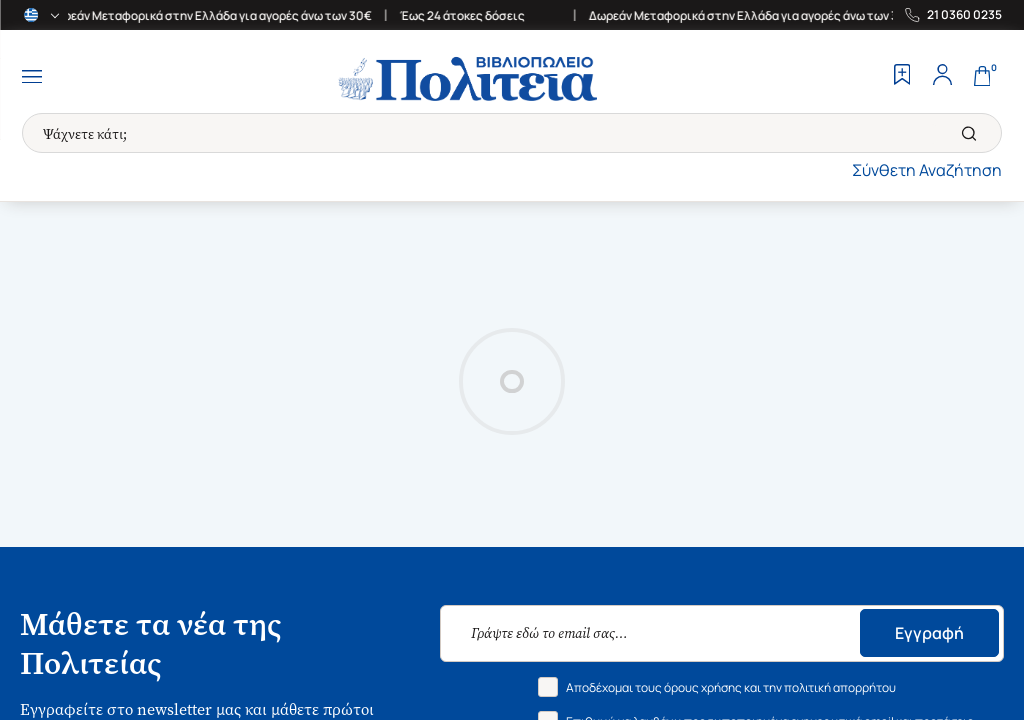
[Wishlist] (902, 77)
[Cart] (982, 77)
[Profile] (942, 77)
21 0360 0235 (964, 15)
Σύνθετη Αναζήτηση (927, 170)
